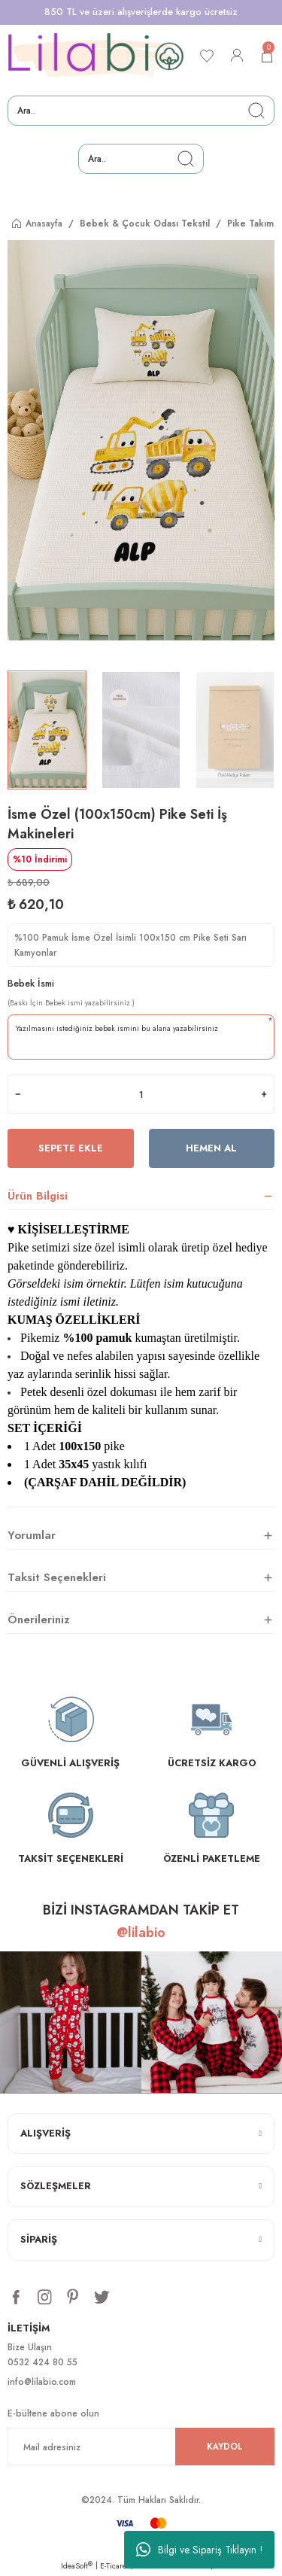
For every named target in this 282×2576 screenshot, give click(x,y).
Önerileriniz (39, 1619)
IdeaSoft (76, 2565)
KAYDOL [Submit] (225, 2446)
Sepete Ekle (70, 1148)
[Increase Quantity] (263, 1094)
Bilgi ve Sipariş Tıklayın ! (199, 2549)
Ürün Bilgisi (38, 1196)
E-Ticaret (114, 2565)
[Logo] (96, 55)
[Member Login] (236, 55)
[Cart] (266, 55)
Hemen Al (211, 1148)
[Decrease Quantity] (18, 1094)
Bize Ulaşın (30, 2346)
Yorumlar (32, 1535)
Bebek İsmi (31, 983)
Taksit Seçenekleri (57, 1577)
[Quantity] (141, 1094)
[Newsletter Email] (141, 2446)
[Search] (141, 111)
